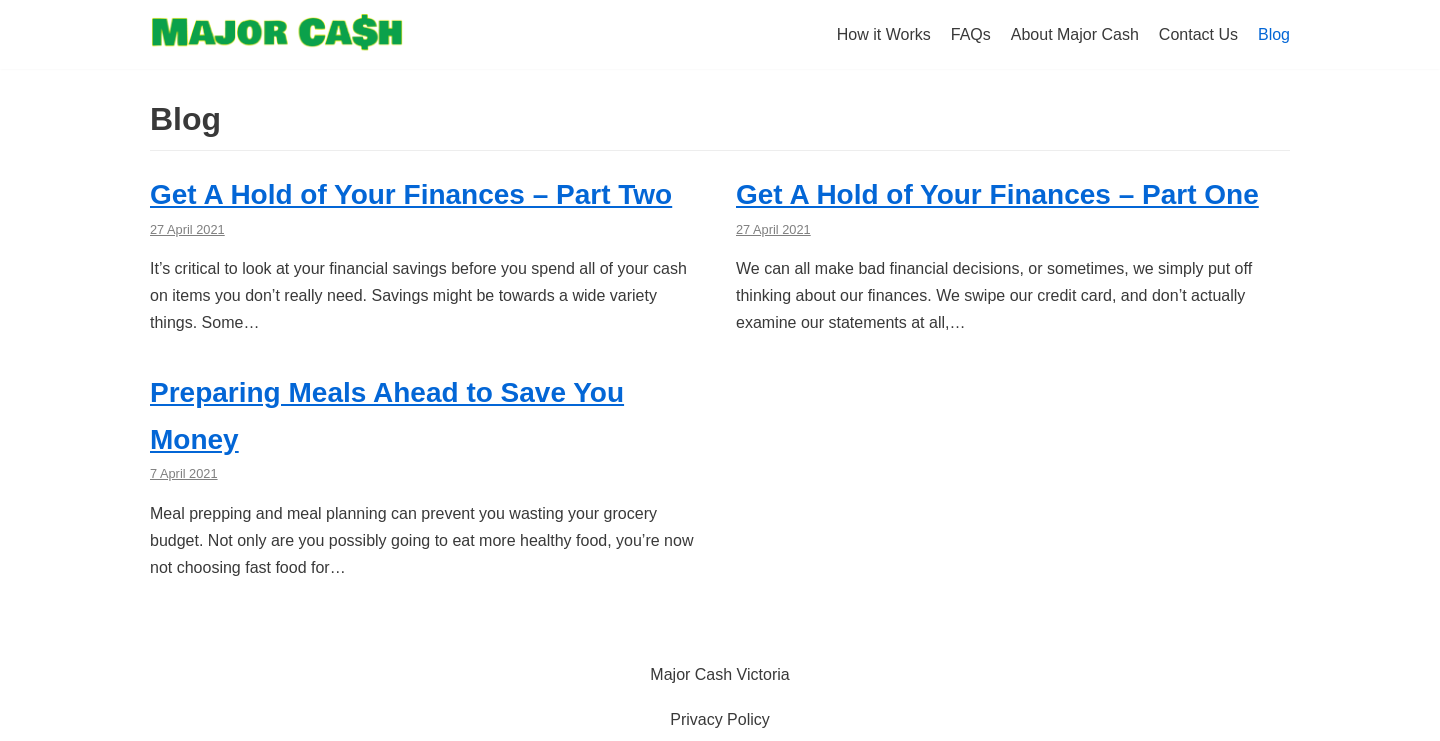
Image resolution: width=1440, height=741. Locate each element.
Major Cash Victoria (719, 674)
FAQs (971, 34)
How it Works (884, 34)
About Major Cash (1075, 34)
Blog (1274, 34)
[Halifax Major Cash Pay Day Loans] (277, 37)
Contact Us (1198, 34)
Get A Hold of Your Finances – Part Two (411, 194)
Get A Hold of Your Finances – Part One (997, 194)
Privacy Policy (720, 719)
